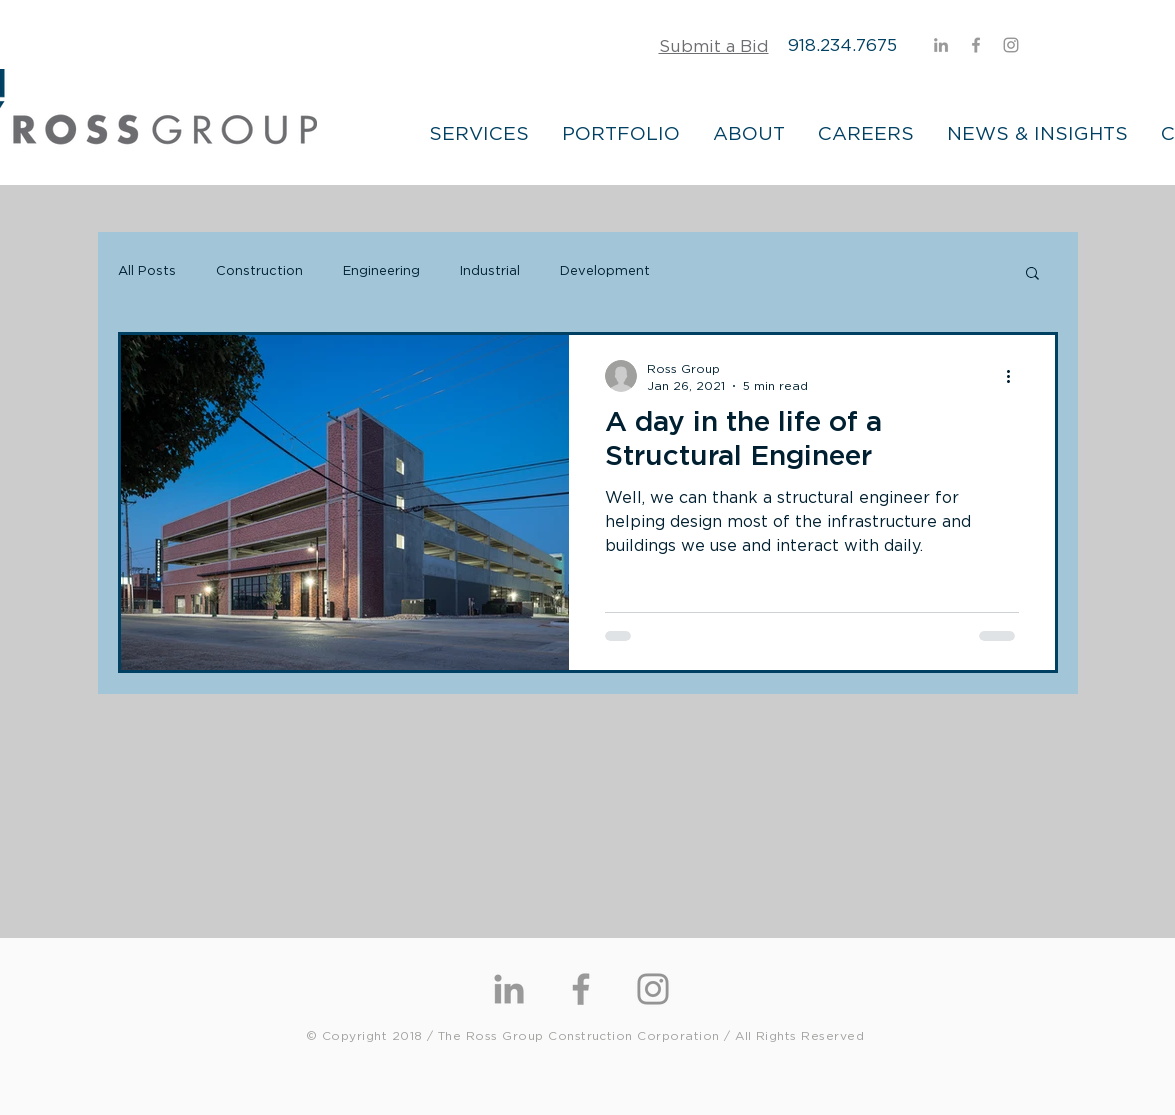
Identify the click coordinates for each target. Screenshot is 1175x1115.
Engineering (381, 271)
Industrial (490, 271)
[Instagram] (1011, 45)
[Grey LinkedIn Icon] (941, 45)
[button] (1032, 274)
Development (605, 271)
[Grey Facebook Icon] (976, 45)
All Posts (147, 271)
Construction (259, 271)
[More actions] (1016, 376)
